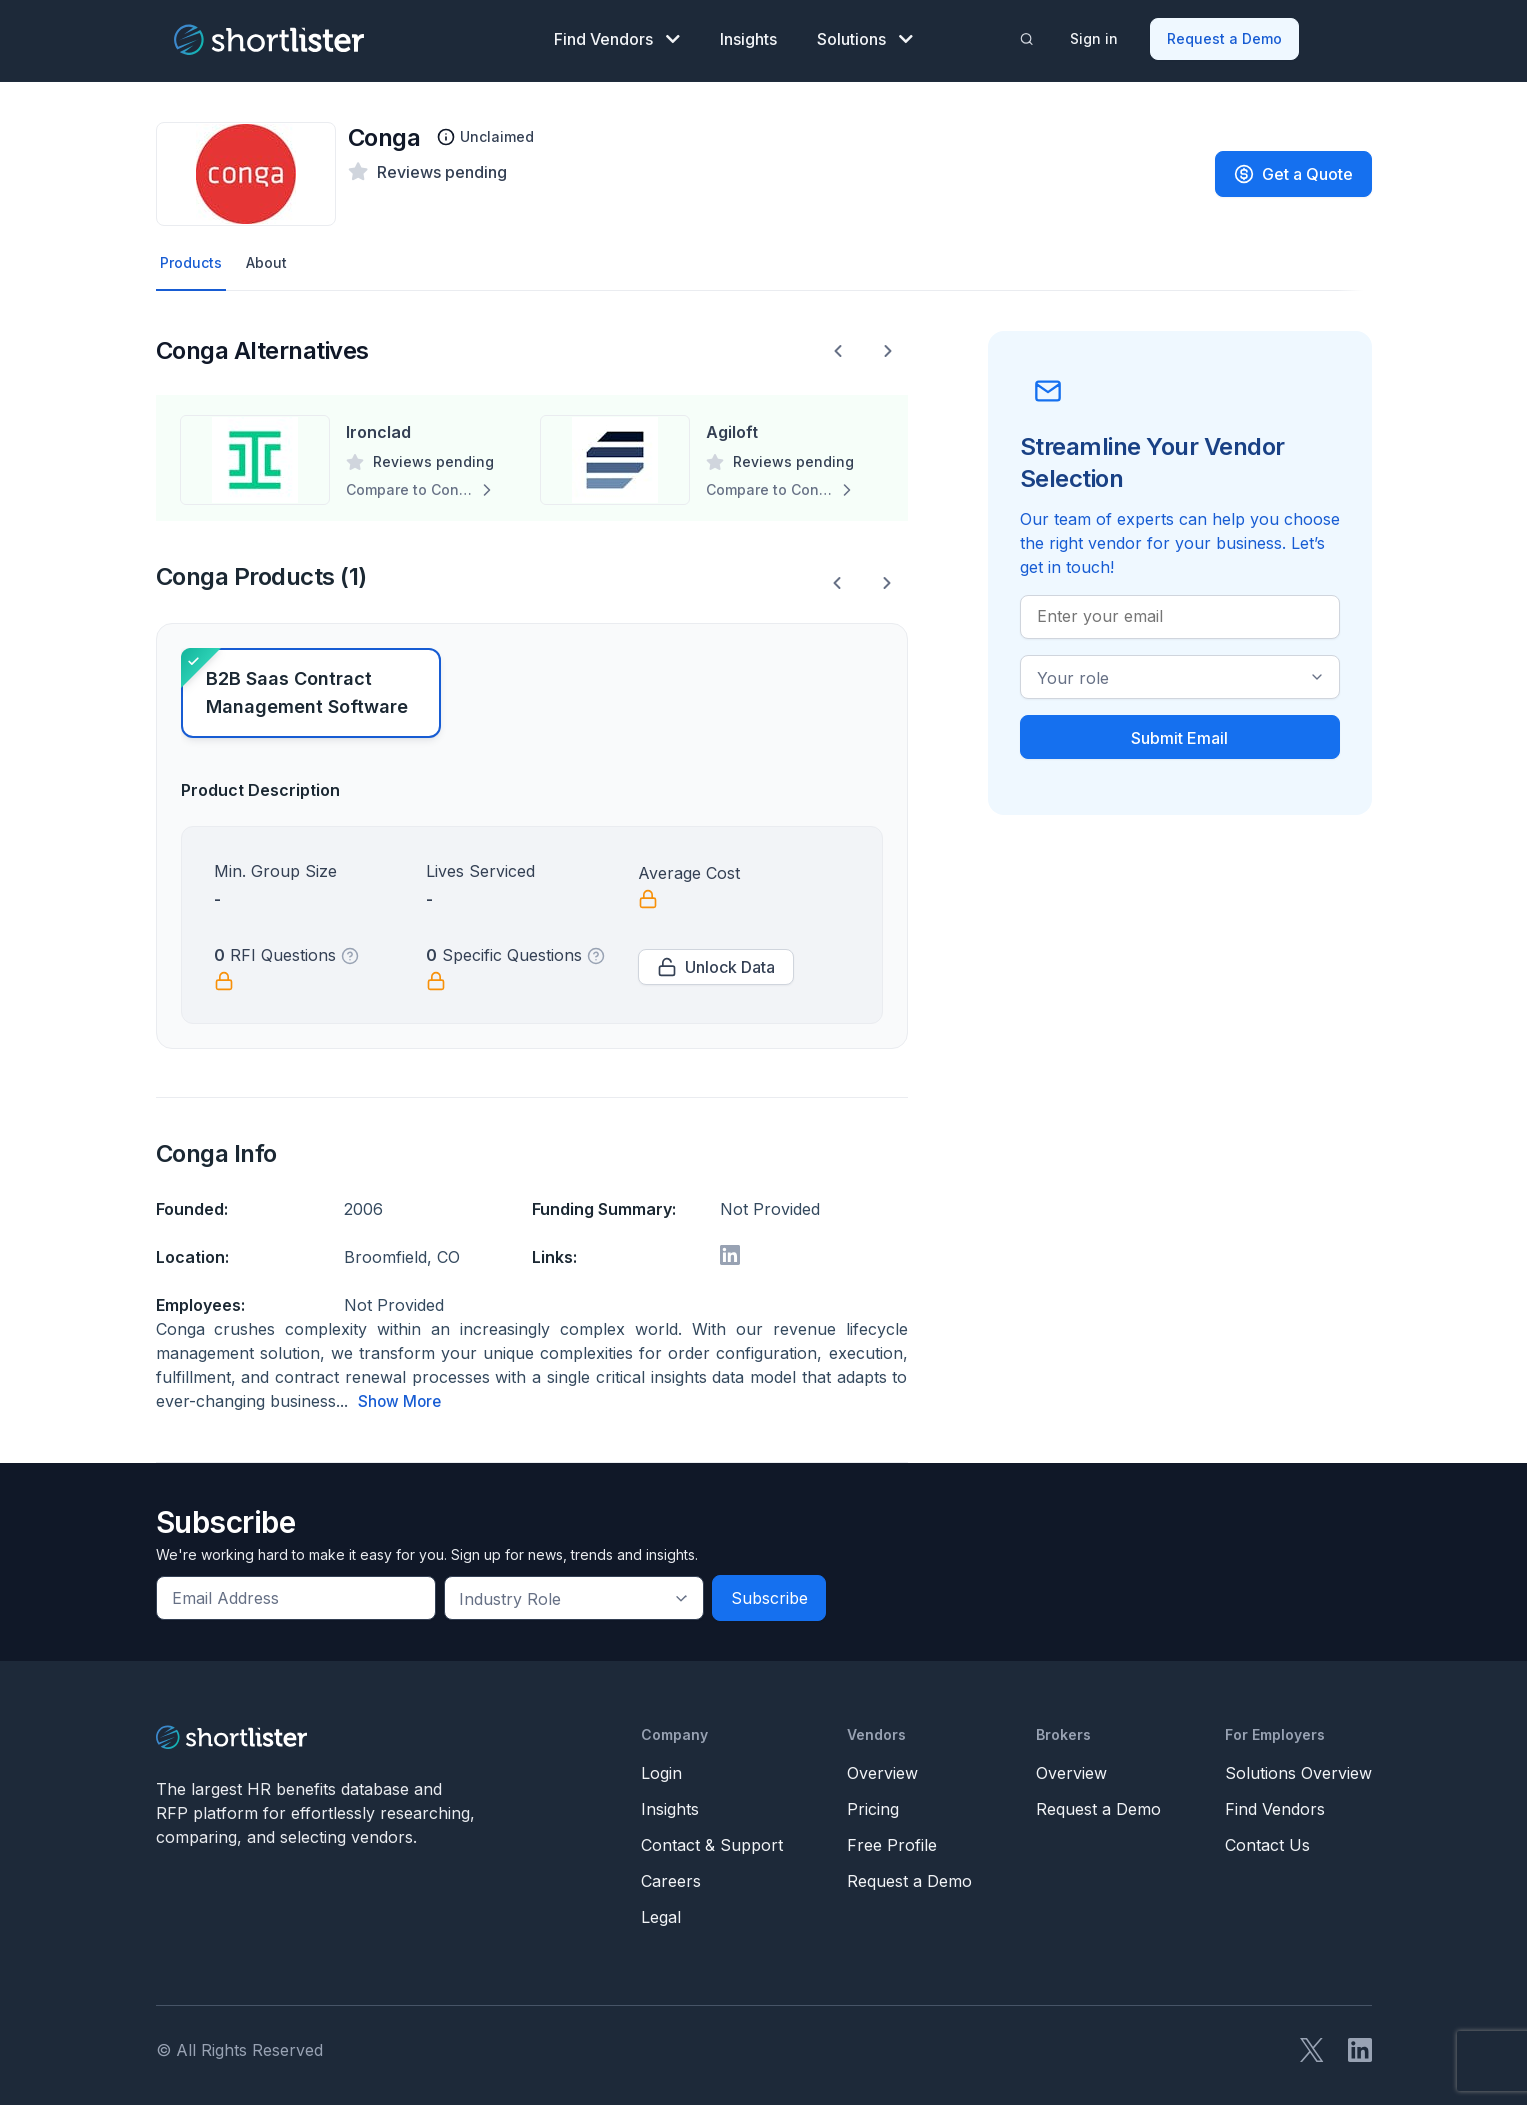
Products (193, 257)
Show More (401, 1397)
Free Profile (892, 1840)
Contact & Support (712, 1840)
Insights (748, 36)
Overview (882, 1768)
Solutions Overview (1298, 1768)
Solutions (865, 36)
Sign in (1096, 35)
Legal (661, 1912)
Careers (671, 1876)
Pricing (873, 1804)
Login (661, 1768)
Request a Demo (1226, 35)
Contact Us (1267, 1840)
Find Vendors (617, 36)
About (274, 257)
